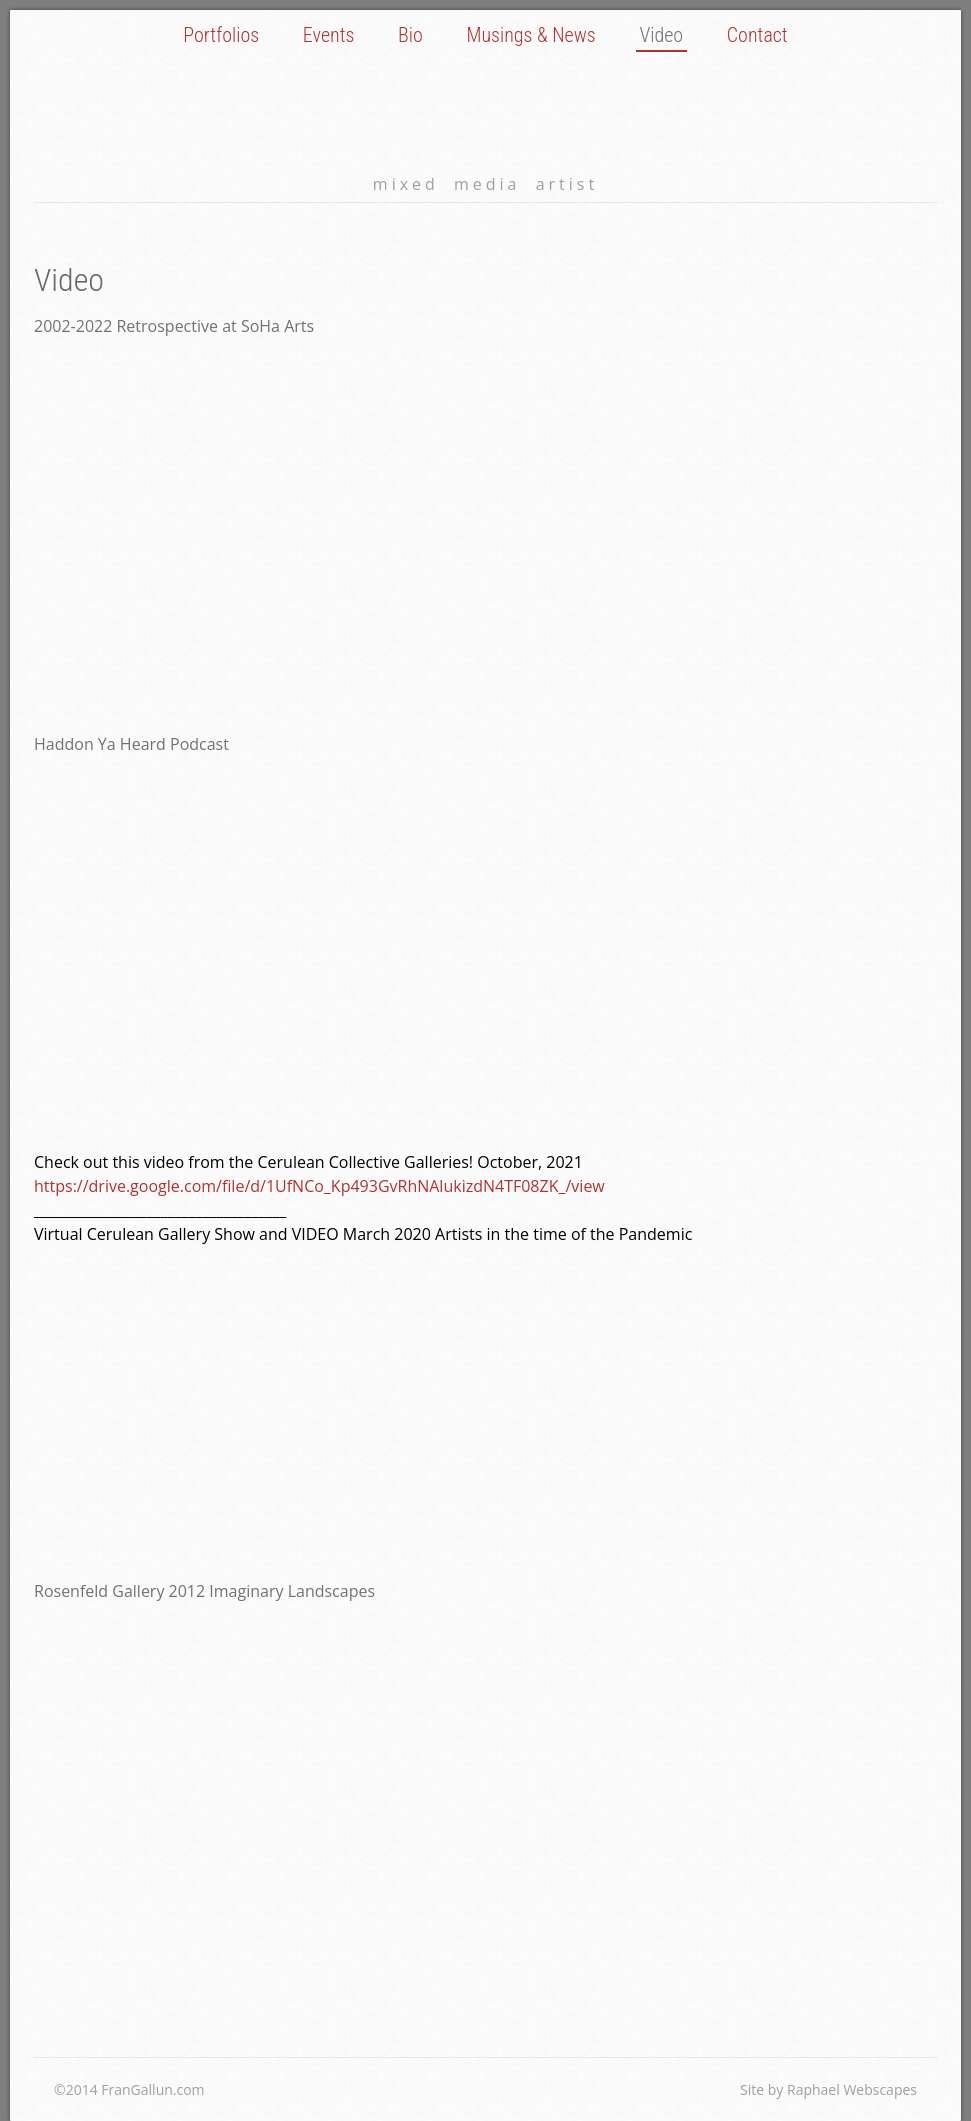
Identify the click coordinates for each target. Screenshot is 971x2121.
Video (661, 35)
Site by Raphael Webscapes (828, 2089)
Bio (410, 35)
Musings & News (531, 35)
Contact (757, 35)
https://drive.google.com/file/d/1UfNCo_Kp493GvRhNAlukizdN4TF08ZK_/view (319, 1186)
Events (329, 35)
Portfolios (221, 35)
